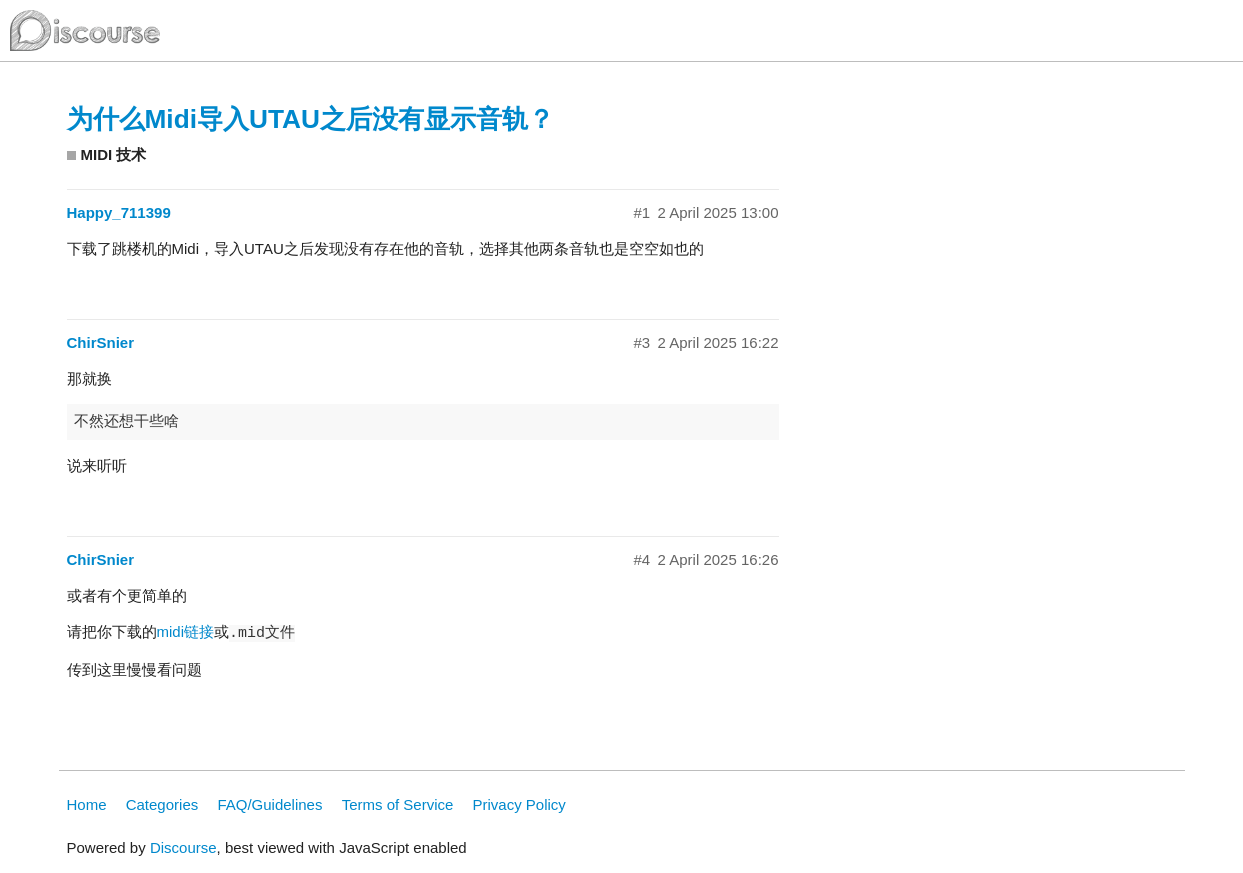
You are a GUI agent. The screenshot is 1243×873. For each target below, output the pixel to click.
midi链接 (186, 631)
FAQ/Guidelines (269, 804)
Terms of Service (398, 804)
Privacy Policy (519, 804)
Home (87, 804)
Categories (162, 804)
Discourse (183, 847)
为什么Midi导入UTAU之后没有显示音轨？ (310, 119)
